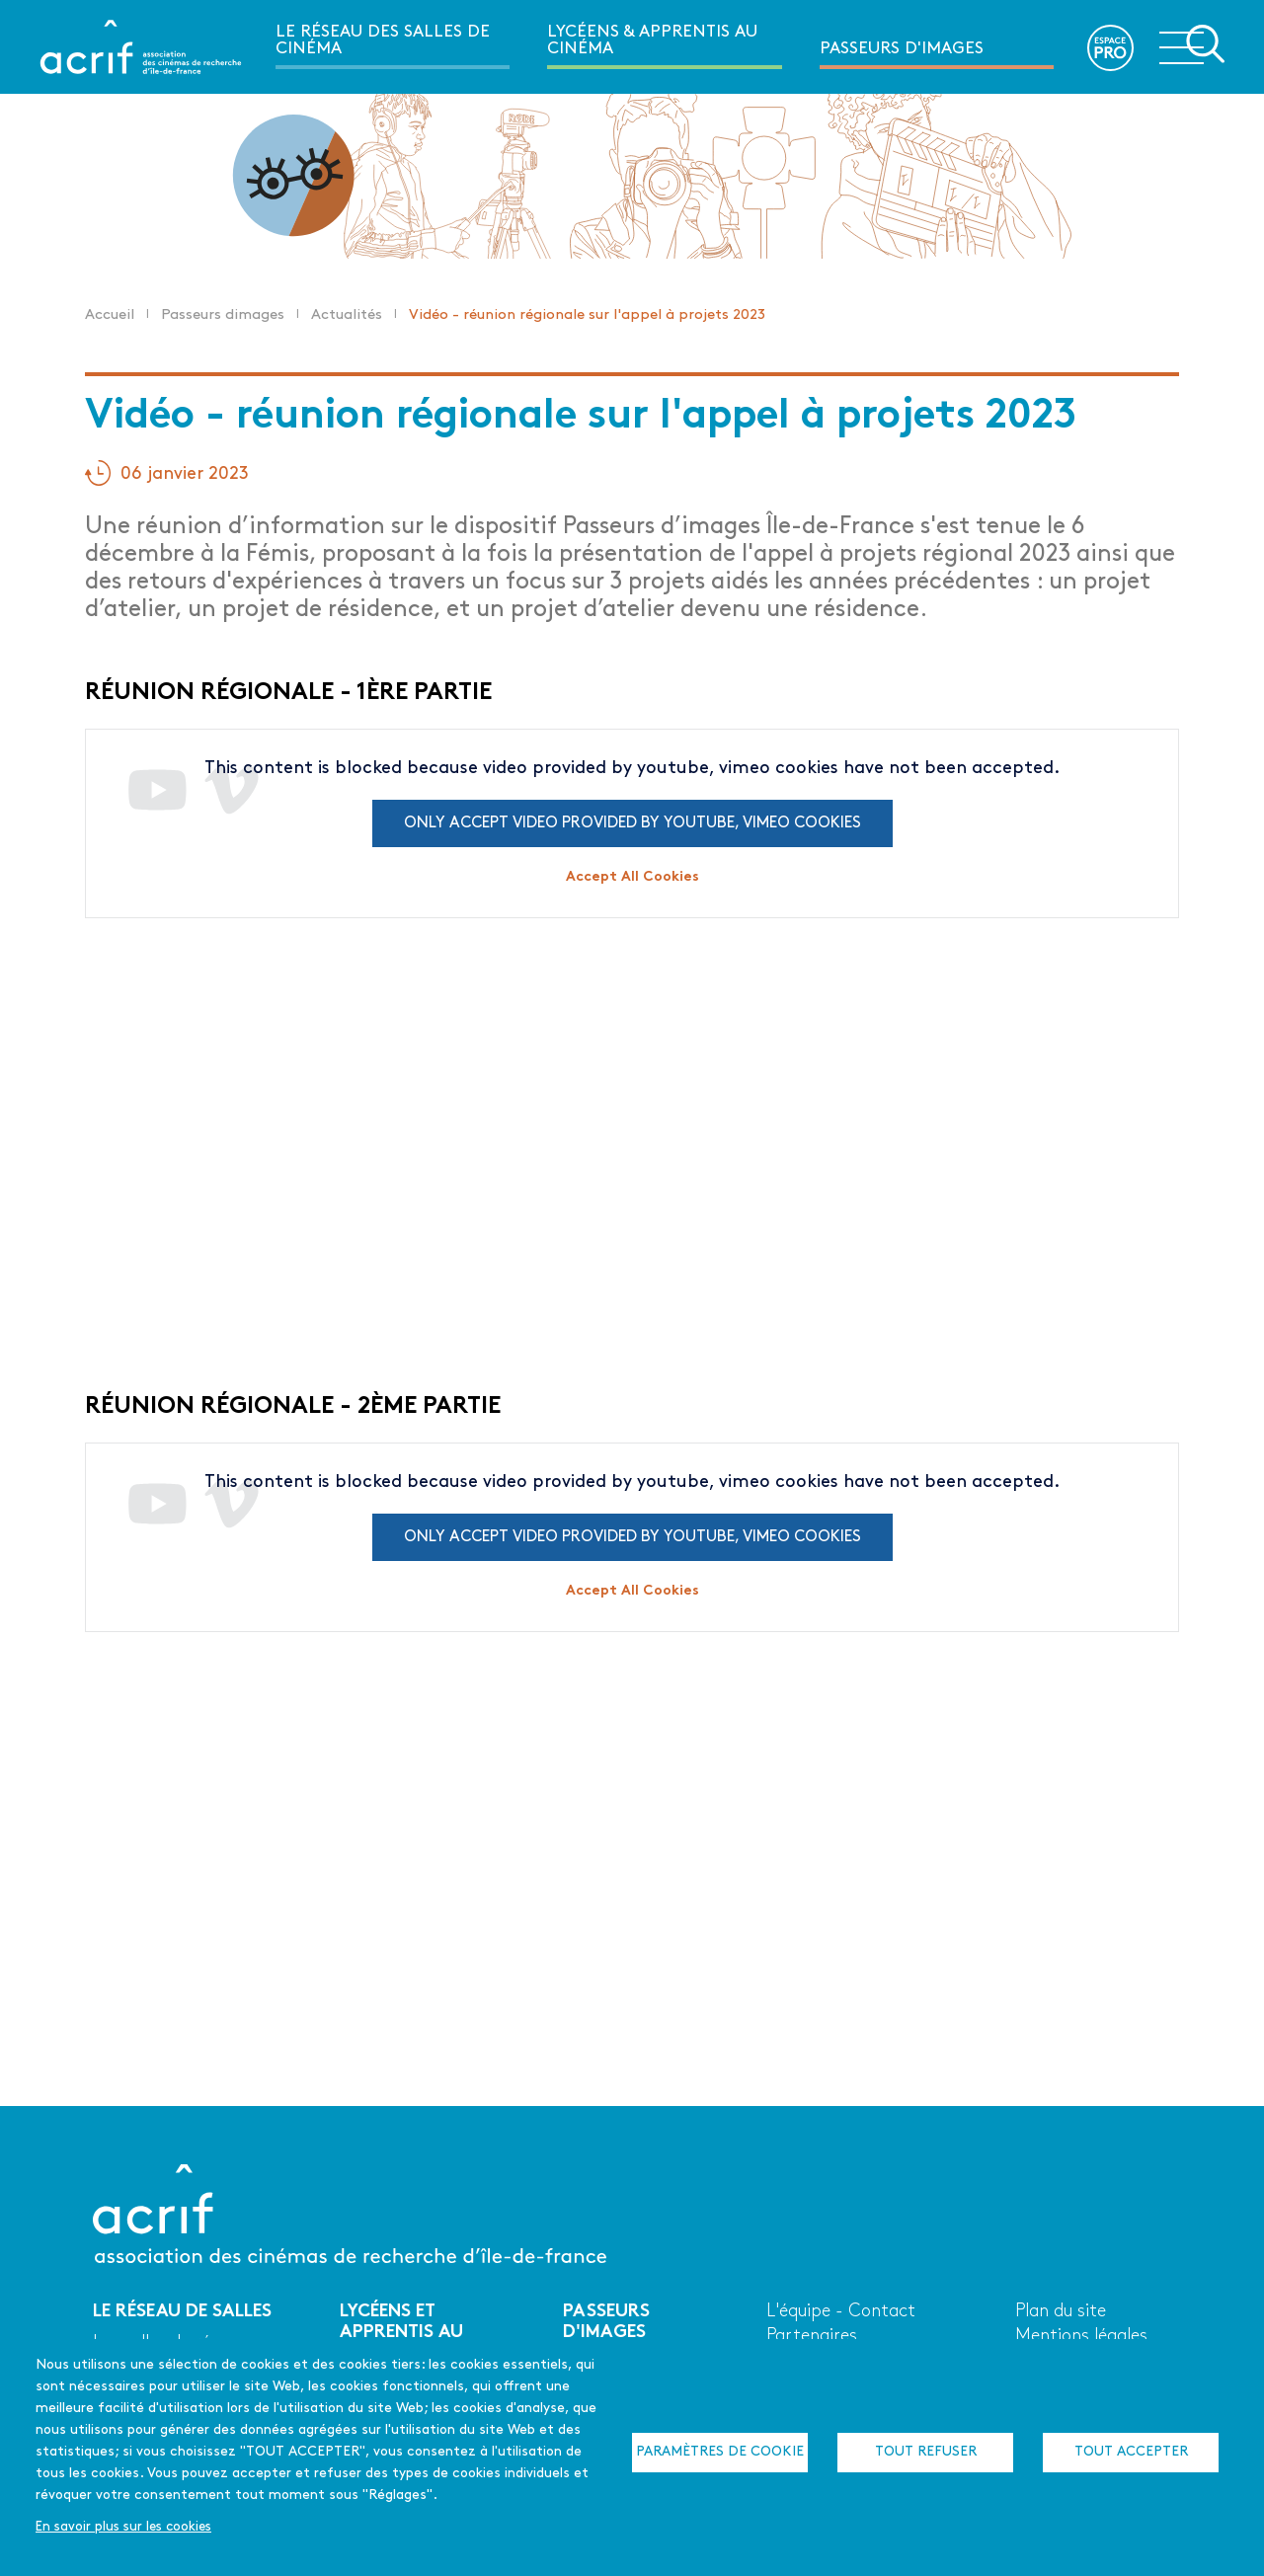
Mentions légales (1081, 2336)
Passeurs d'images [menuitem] (902, 48)
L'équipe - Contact (840, 2312)
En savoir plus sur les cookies (123, 2527)
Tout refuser (926, 2452)
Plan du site (1060, 2312)
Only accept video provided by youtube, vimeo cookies (632, 823)
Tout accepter (1131, 2452)
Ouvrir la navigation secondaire (1191, 45)
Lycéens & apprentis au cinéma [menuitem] (652, 40)
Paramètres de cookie (720, 2452)
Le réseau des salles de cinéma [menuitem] (383, 40)
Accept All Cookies (632, 877)
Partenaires (811, 2336)
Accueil (109, 315)
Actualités (346, 315)
